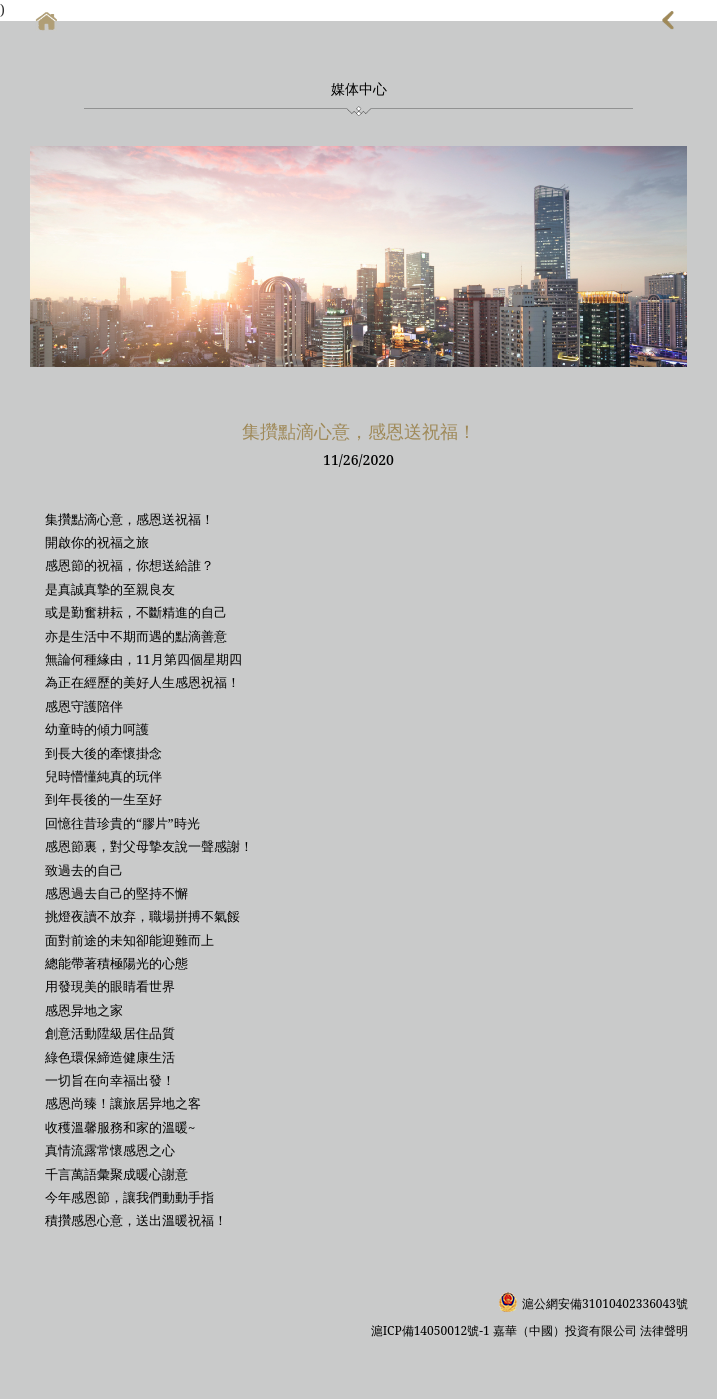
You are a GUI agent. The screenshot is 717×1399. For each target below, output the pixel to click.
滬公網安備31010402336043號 (605, 1303)
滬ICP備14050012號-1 (432, 1330)
